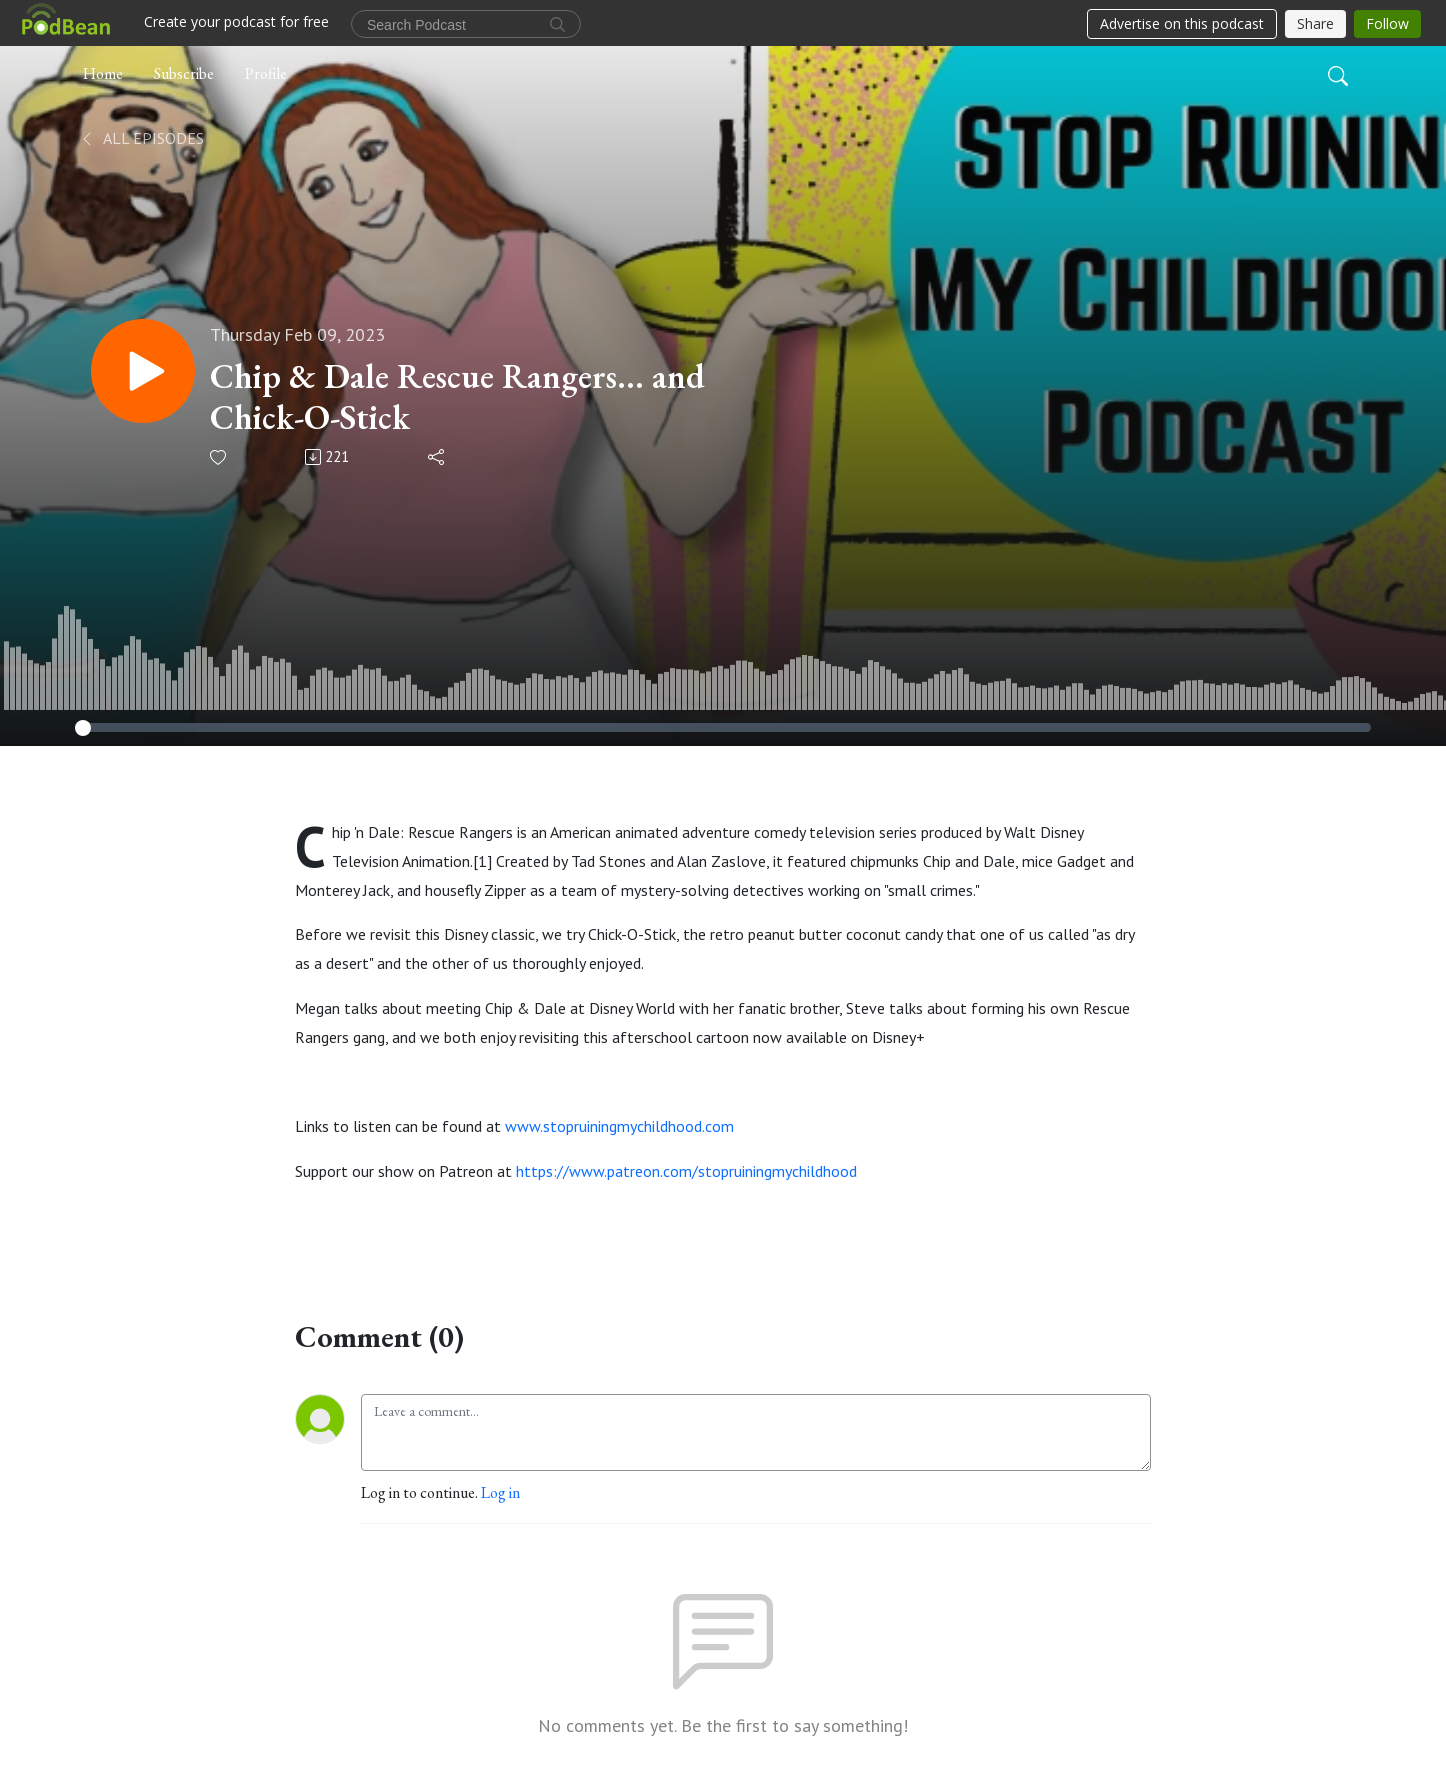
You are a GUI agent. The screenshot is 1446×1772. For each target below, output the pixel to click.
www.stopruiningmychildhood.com (619, 1126)
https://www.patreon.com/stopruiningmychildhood (686, 1171)
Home (103, 73)
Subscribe (184, 73)
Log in (500, 1492)
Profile (266, 73)
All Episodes (141, 138)
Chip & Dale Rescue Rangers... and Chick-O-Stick (457, 397)
